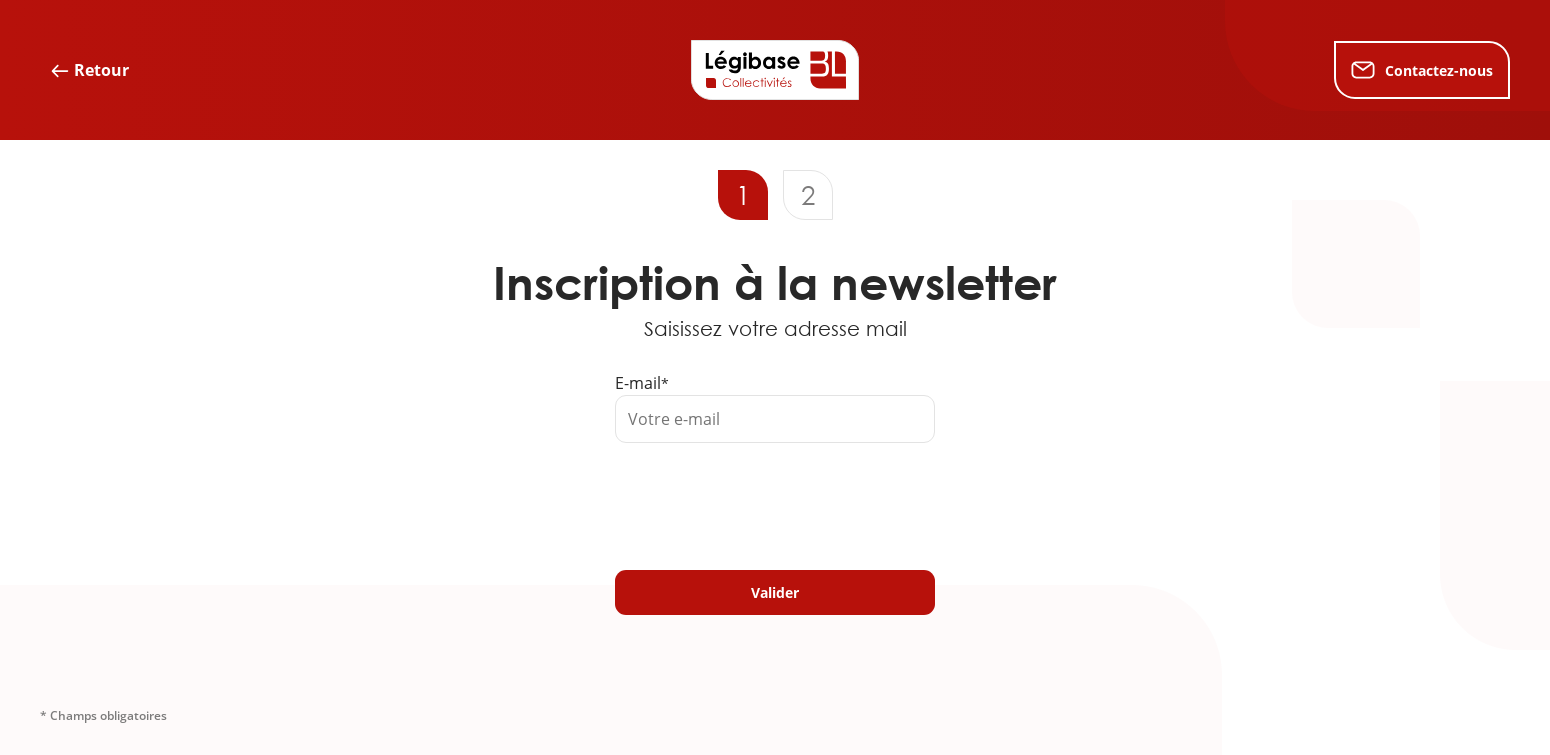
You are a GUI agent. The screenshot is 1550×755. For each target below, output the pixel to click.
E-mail (638, 383)
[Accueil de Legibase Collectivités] (775, 70)
